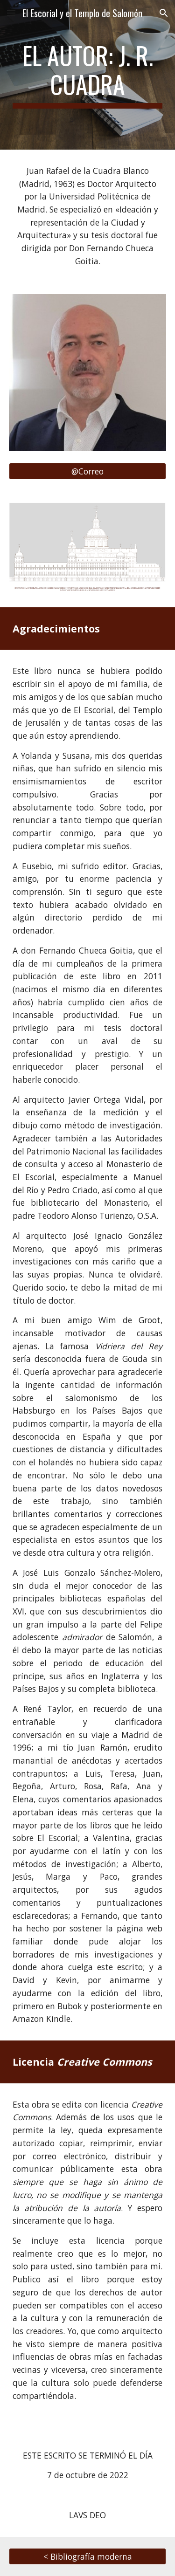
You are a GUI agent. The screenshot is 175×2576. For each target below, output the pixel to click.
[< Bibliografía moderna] (87, 2556)
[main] (88, 74)
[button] (11, 13)
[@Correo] (87, 471)
